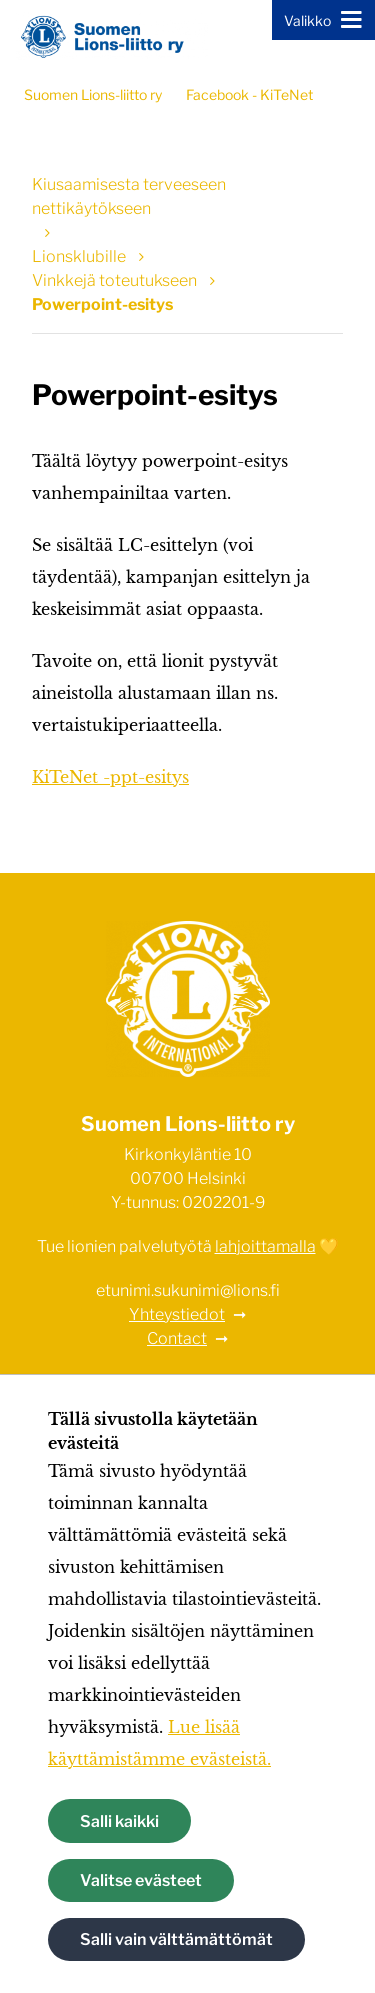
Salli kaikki (119, 1821)
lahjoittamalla (265, 1246)
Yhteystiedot (177, 1314)
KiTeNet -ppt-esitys (110, 777)
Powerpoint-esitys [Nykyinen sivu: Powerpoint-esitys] (102, 304)
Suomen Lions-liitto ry (93, 94)
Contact (177, 1338)
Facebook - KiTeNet (249, 94)
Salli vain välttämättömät (176, 1939)
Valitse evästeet (141, 1880)
